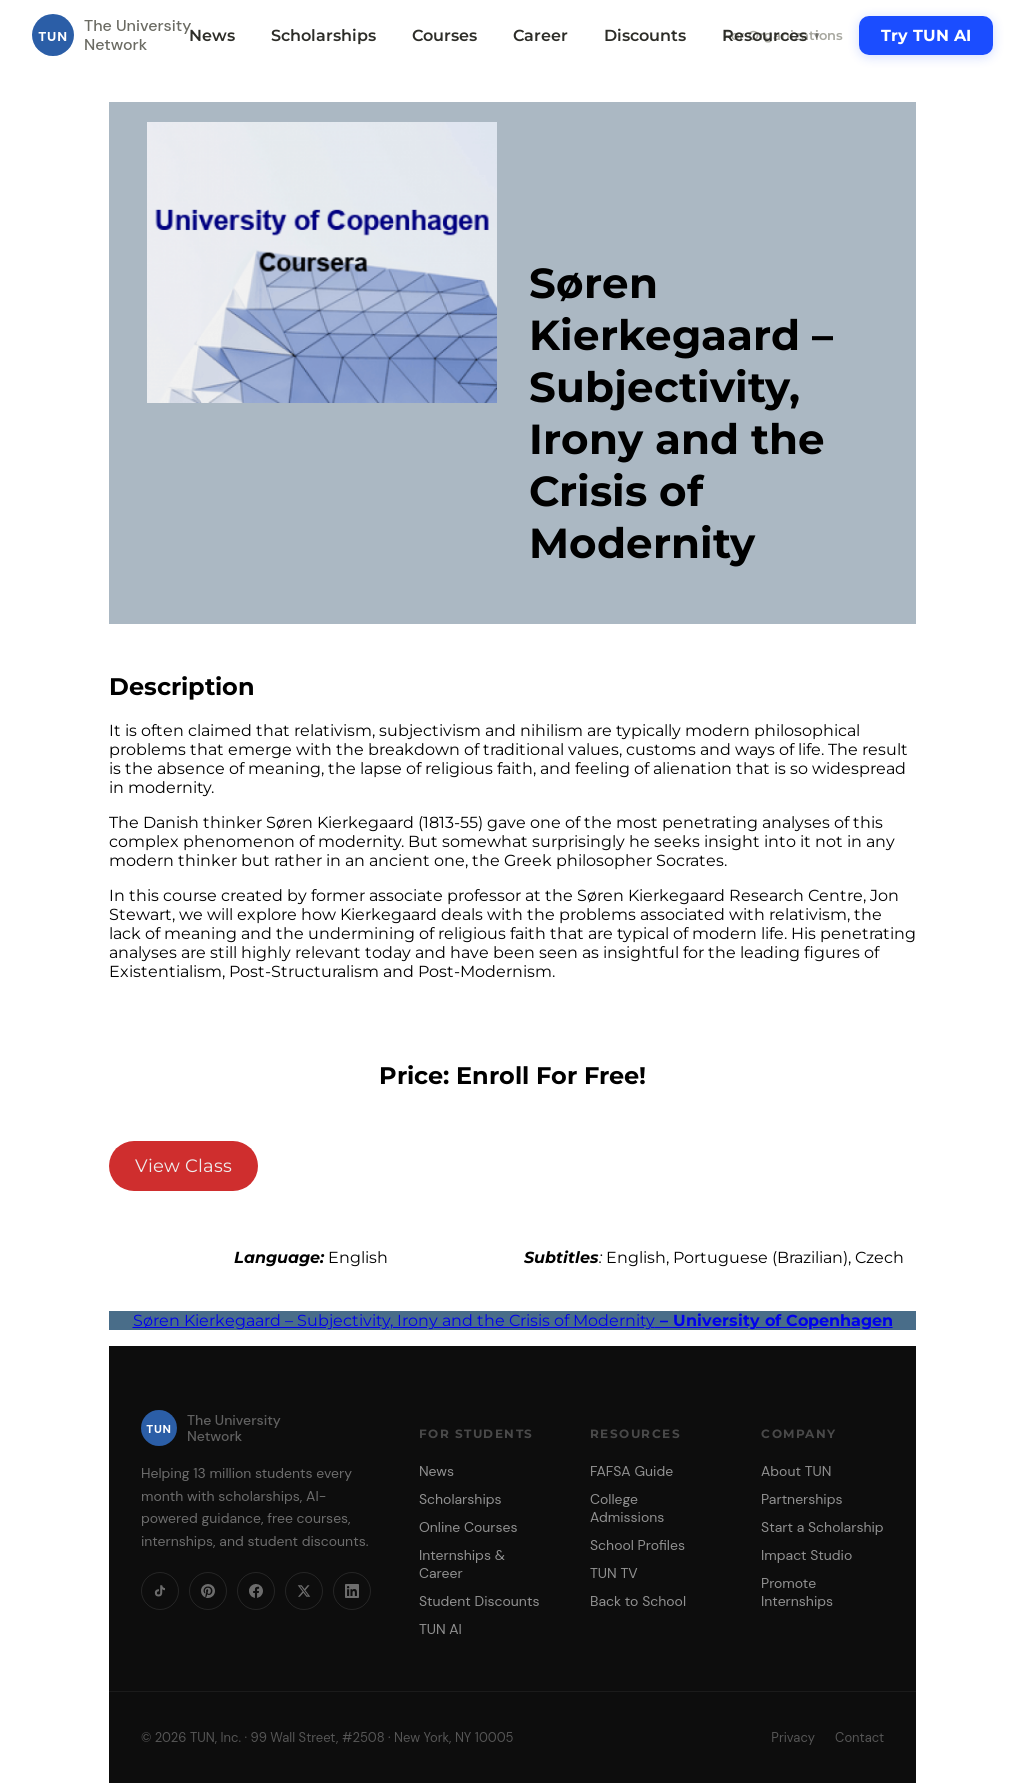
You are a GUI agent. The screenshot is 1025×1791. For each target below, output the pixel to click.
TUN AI (440, 1629)
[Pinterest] (208, 1591)
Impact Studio (806, 1555)
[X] (304, 1591)
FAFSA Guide (631, 1471)
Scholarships (323, 35)
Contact (859, 1737)
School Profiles (637, 1545)
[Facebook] (256, 1591)
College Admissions (627, 1508)
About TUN (796, 1471)
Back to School (638, 1601)
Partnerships (801, 1499)
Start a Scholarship (822, 1527)
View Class (183, 1166)
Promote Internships (797, 1592)
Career (540, 35)
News (212, 35)
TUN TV (614, 1573)
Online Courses (468, 1527)
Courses (444, 35)
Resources (772, 35)
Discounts (645, 35)
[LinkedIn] (352, 1591)
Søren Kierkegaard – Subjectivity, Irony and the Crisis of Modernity (513, 1320)
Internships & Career (462, 1564)
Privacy (793, 1737)
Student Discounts (479, 1601)
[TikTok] (160, 1591)
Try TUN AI (926, 35)
